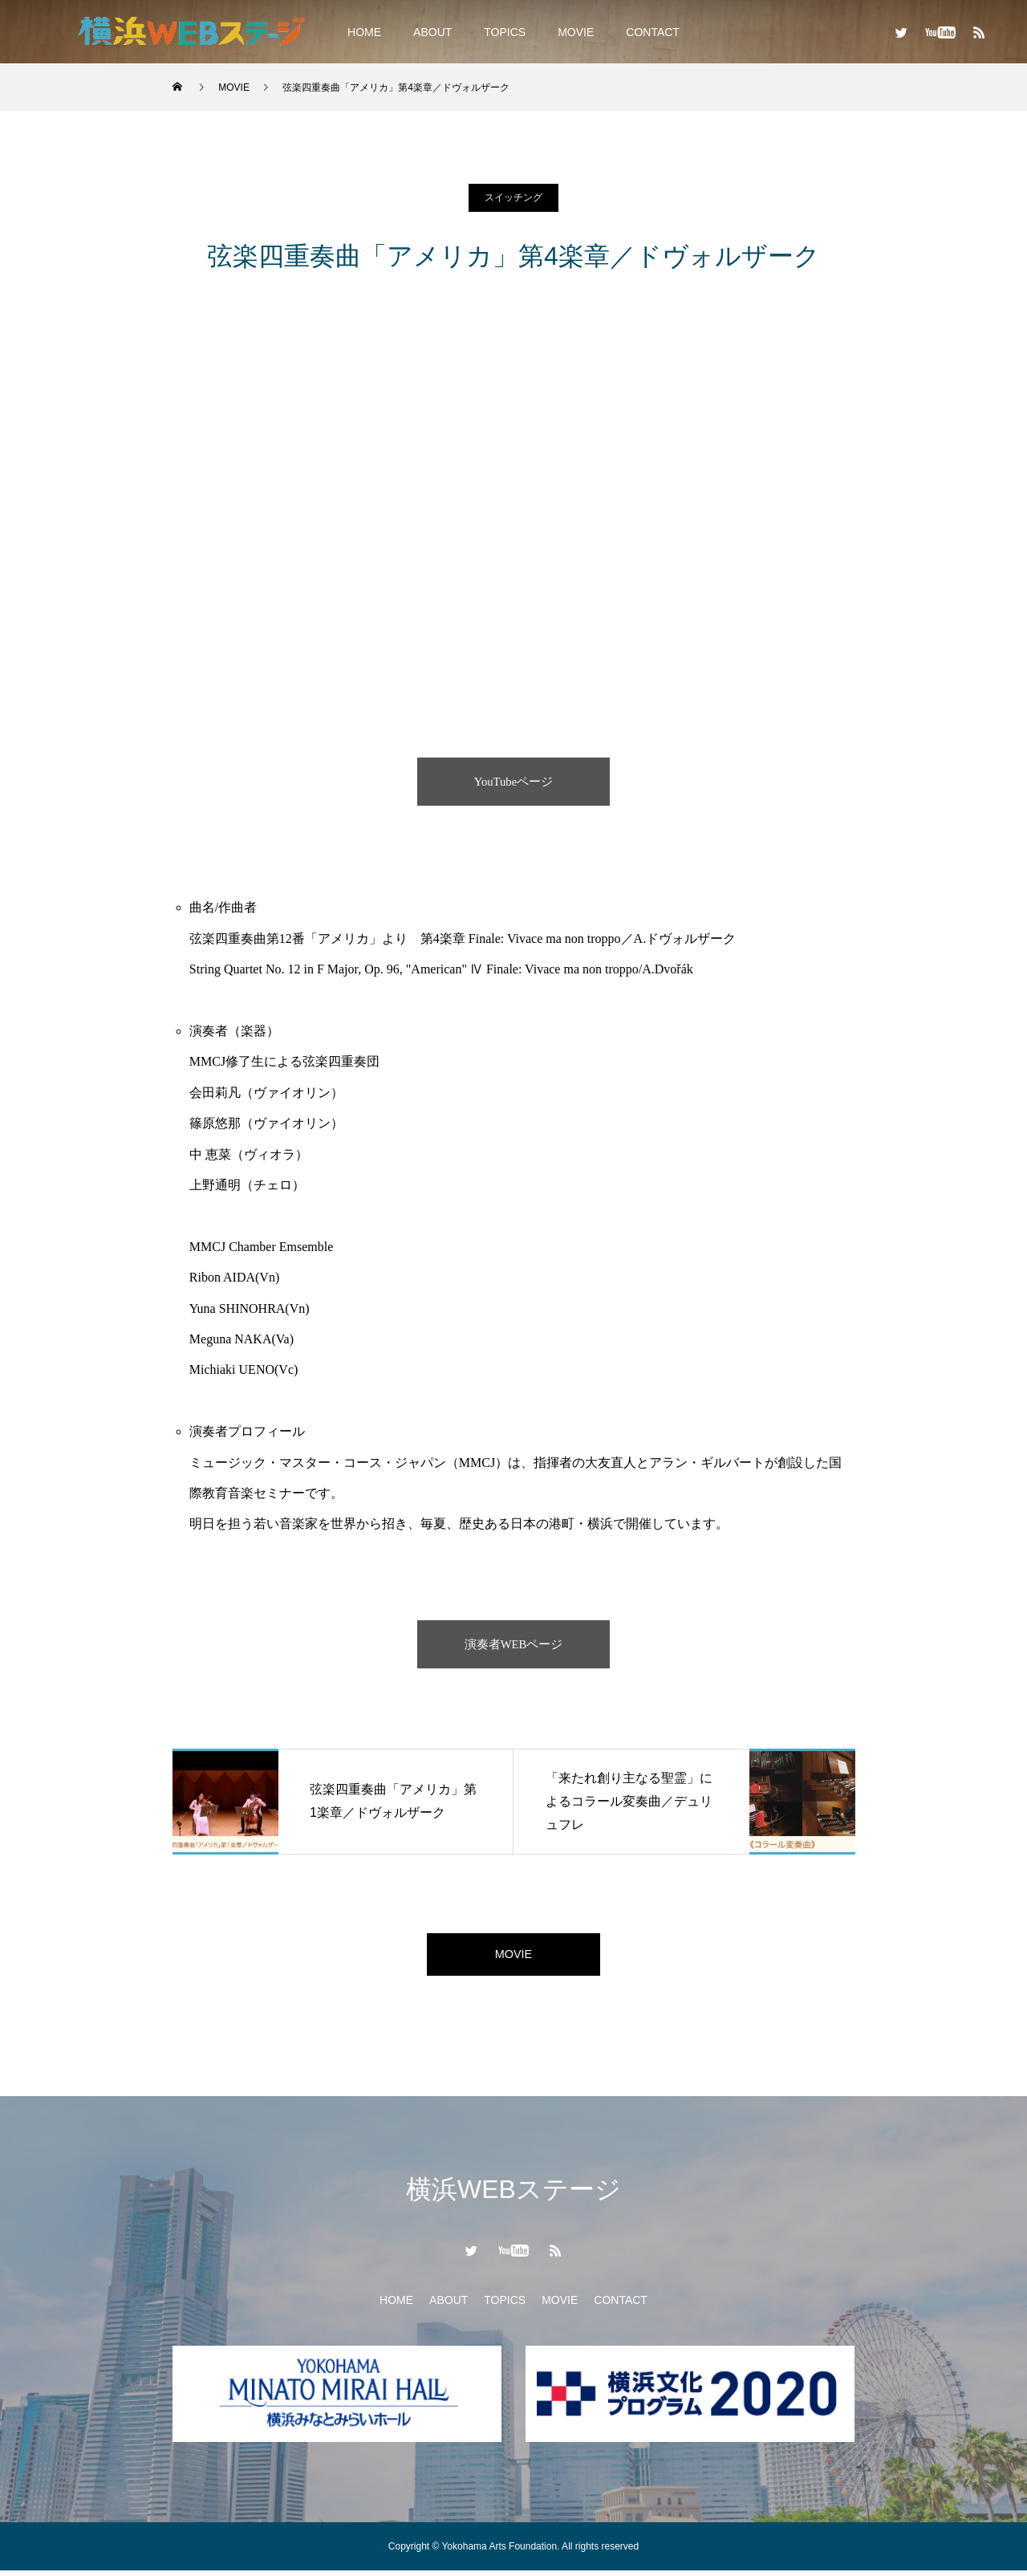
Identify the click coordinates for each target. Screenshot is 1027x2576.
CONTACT (653, 32)
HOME (364, 32)
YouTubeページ (513, 781)
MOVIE (576, 32)
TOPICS (505, 32)
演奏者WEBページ (513, 1644)
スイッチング (513, 197)
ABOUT (432, 32)
